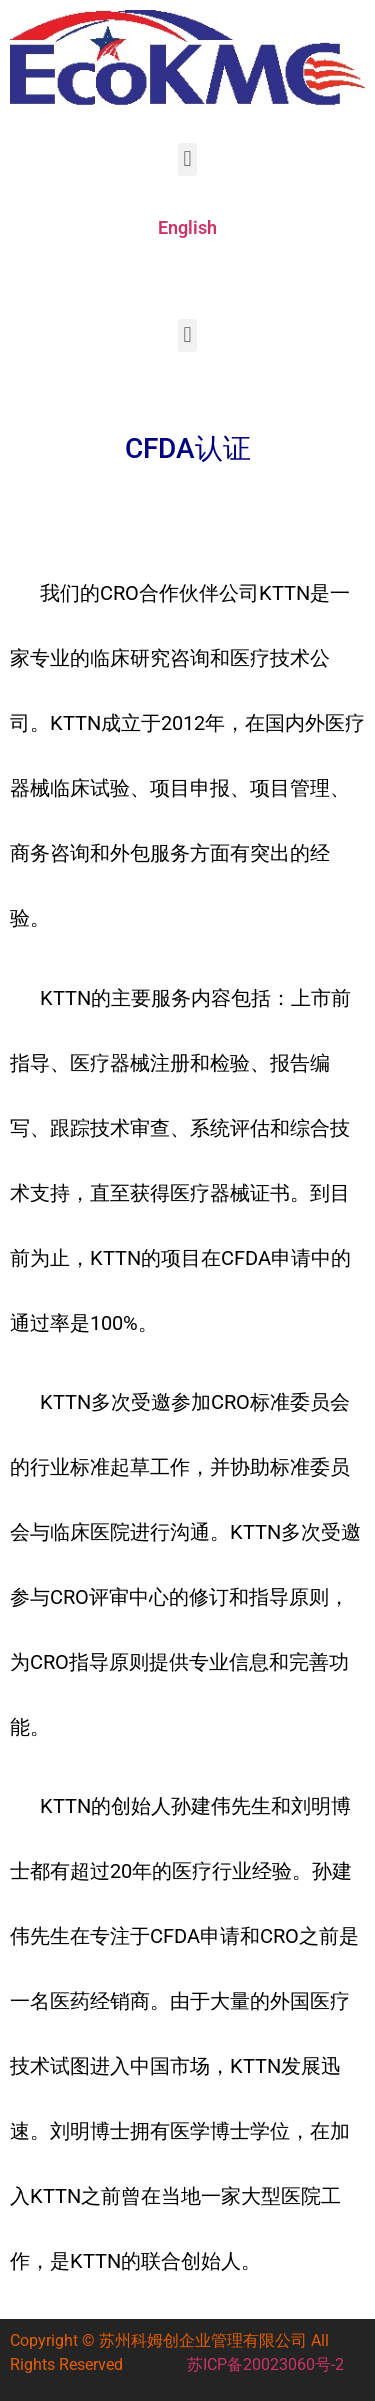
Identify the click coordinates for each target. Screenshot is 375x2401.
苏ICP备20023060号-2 (265, 2364)
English (187, 227)
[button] (187, 159)
